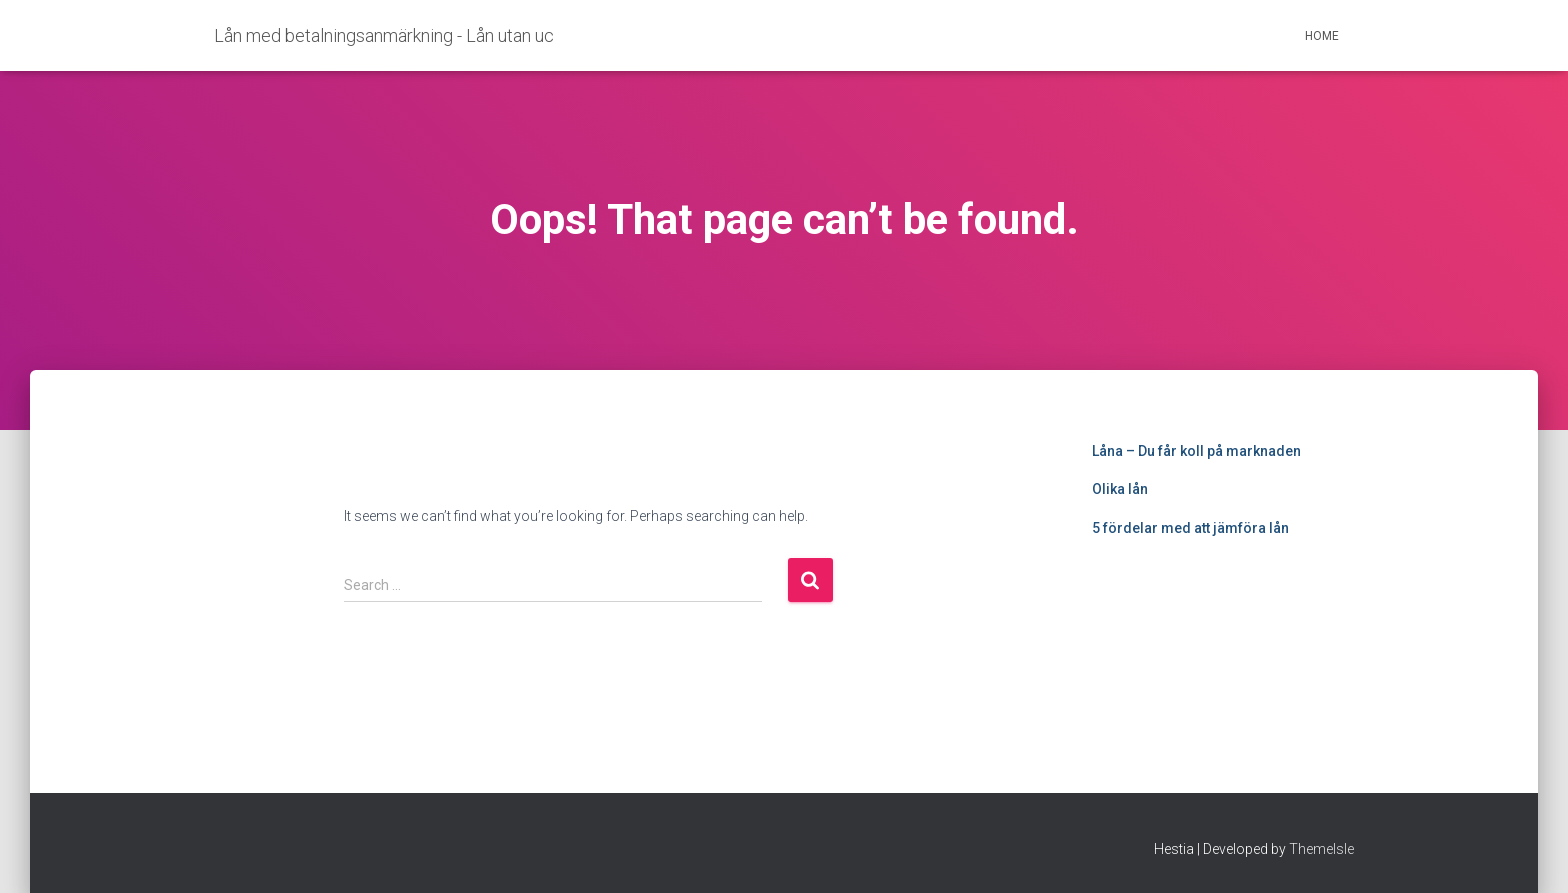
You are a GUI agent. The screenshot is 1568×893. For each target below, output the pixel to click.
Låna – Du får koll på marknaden (1196, 451)
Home (1322, 36)
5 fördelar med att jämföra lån (1190, 528)
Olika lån (1120, 489)
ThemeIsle (1321, 849)
